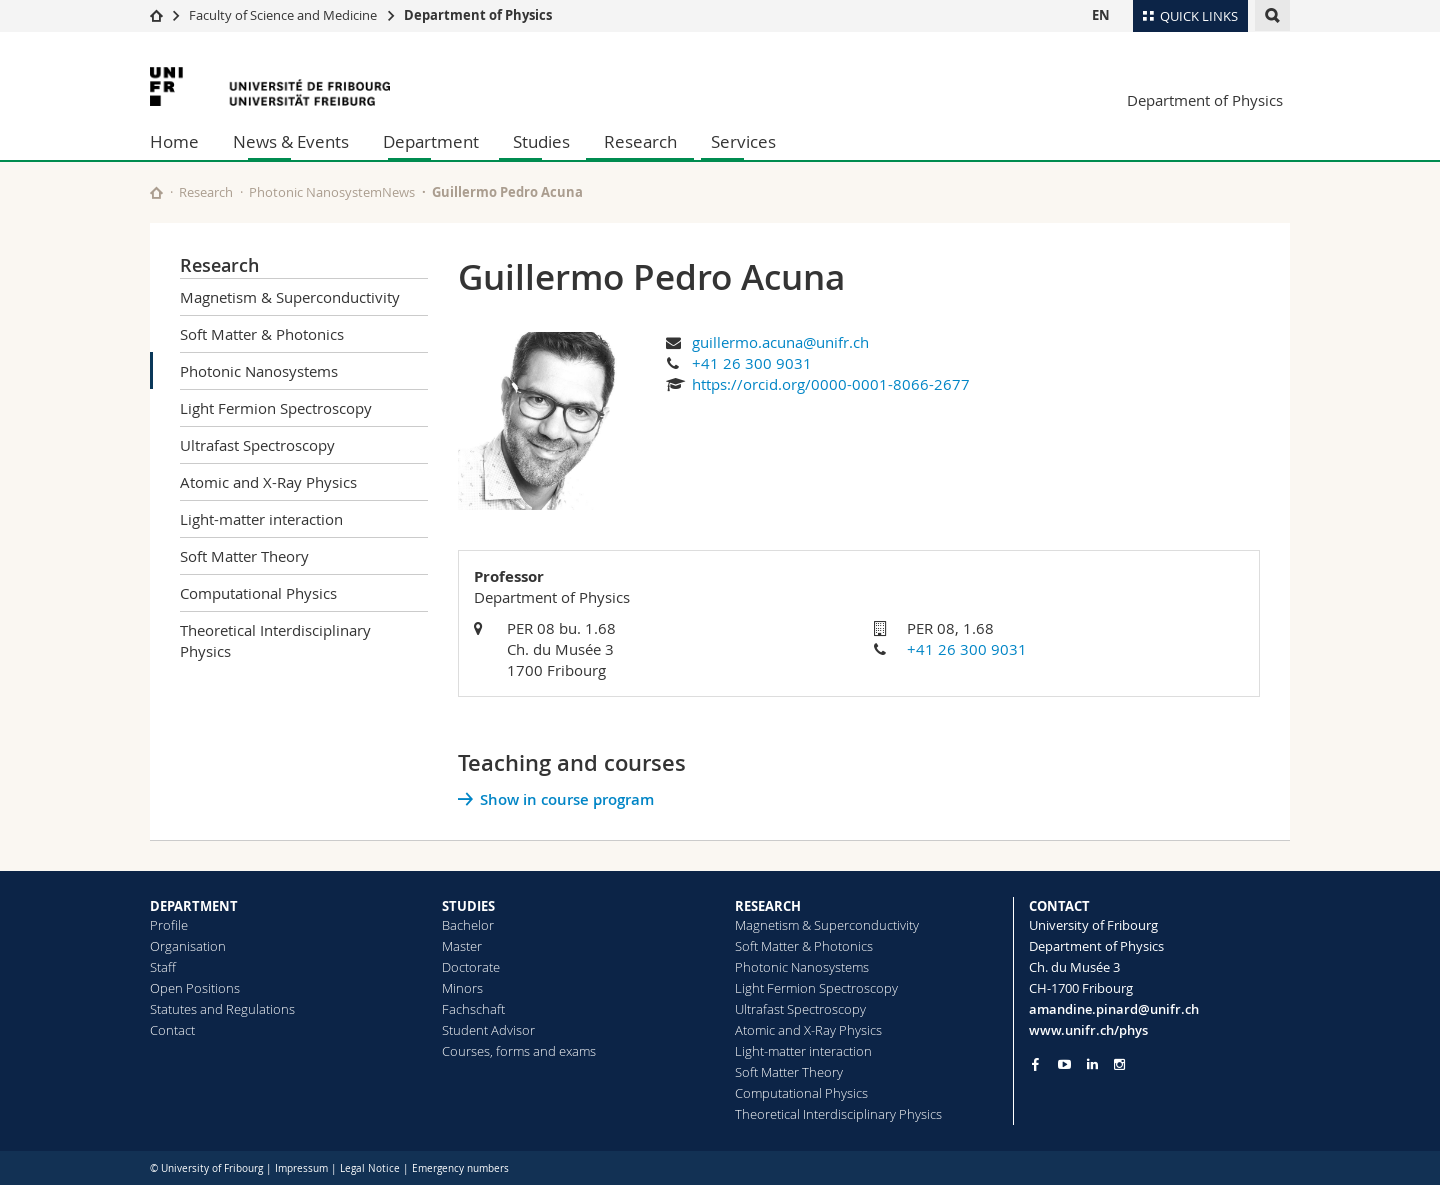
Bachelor (468, 925)
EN (1101, 15)
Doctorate (471, 967)
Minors (462, 988)
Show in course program (567, 799)
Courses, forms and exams (519, 1051)
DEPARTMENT (194, 906)
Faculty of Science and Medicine (283, 15)
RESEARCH (768, 906)
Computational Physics (258, 593)
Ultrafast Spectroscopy (257, 445)
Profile (169, 925)
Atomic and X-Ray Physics (268, 482)
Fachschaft (473, 1009)
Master (462, 946)
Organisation (188, 946)
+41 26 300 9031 (752, 363)
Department (431, 141)
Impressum (301, 1168)
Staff (163, 967)
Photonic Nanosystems (259, 371)
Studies (541, 141)
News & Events (291, 141)
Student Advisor (488, 1030)
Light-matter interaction (261, 519)
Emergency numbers (460, 1168)
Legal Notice (370, 1168)
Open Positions (195, 988)
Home (174, 141)
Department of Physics (478, 15)
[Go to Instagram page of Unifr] (1119, 1064)
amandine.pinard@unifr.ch (1114, 1009)
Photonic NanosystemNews (332, 192)
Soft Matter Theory (244, 556)
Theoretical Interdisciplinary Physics (275, 640)
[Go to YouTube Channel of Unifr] (1064, 1064)
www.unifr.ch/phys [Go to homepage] (1088, 1030)
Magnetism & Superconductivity (290, 297)
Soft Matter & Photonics (262, 334)
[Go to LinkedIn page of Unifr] (1092, 1064)
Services (743, 141)
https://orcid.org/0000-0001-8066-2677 (831, 384)
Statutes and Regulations (222, 1009)
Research (640, 141)
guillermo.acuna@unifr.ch (780, 342)
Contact (172, 1030)
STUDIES (468, 906)
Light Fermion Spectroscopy (276, 408)
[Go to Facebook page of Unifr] (1035, 1064)
